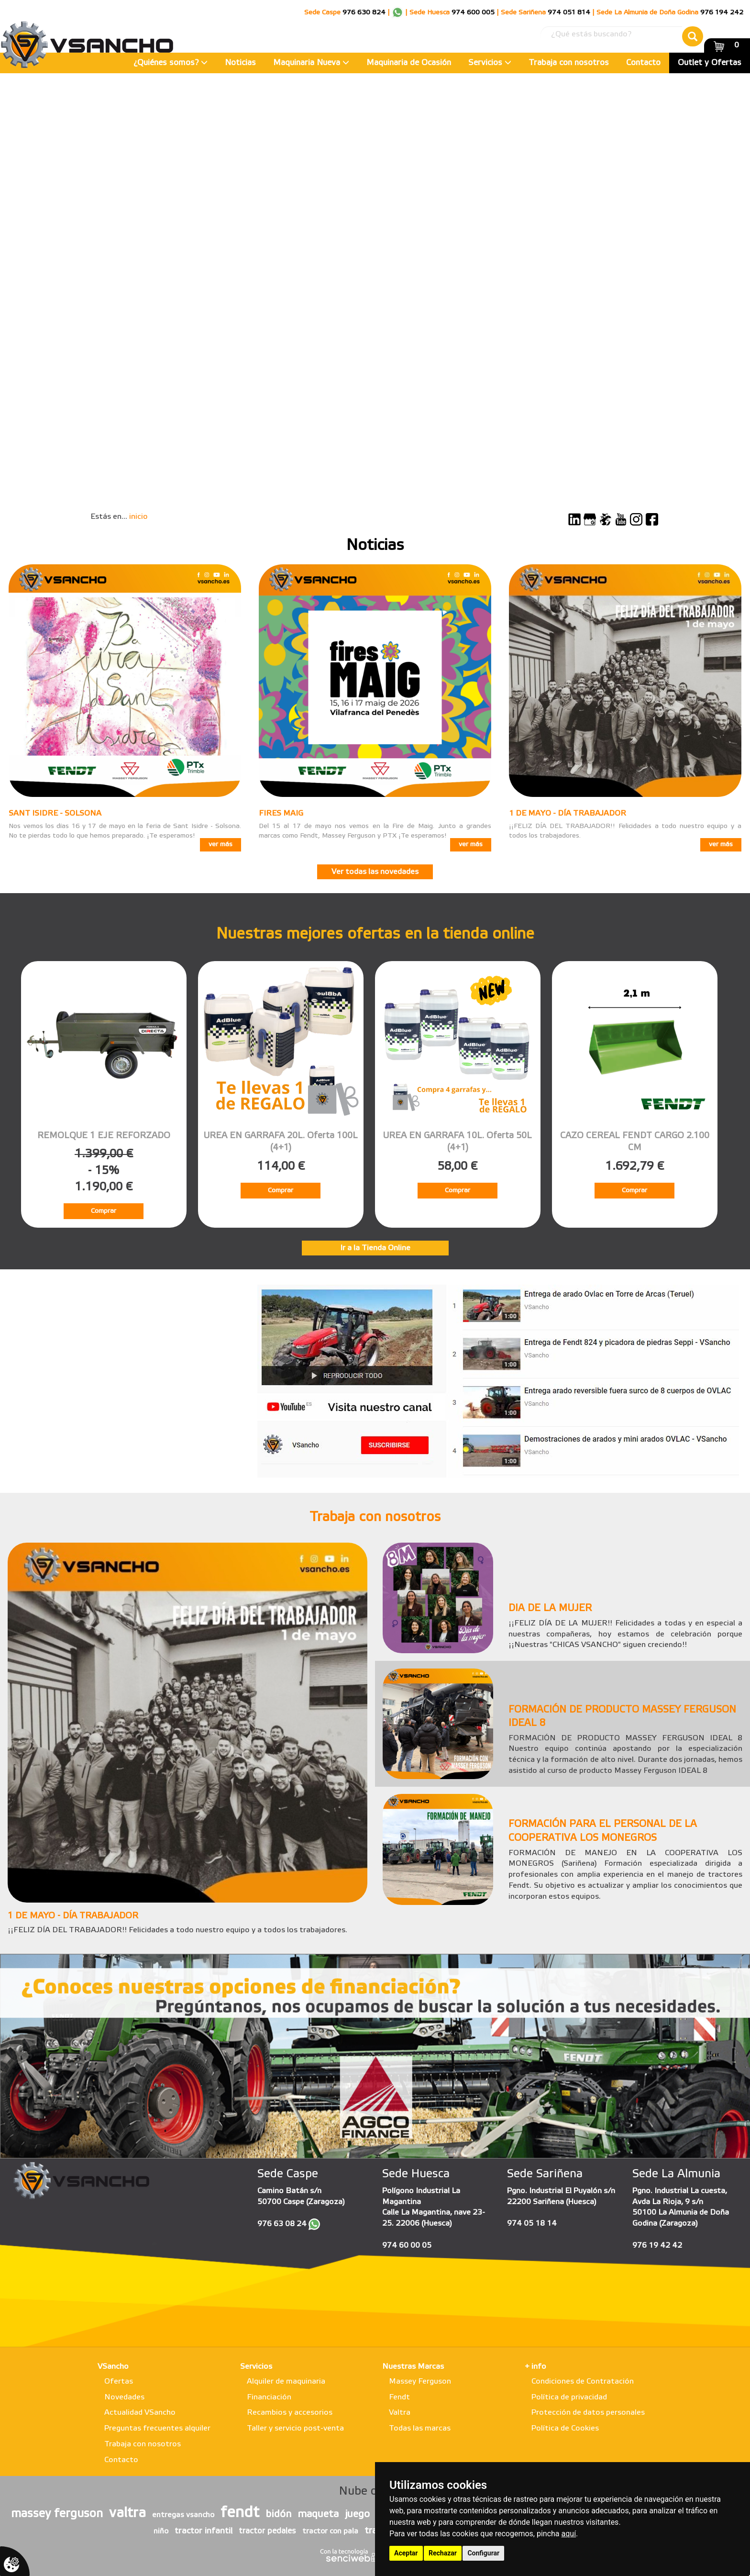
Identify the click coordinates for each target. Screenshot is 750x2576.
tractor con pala (330, 2531)
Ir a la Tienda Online (375, 1248)
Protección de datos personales (588, 2412)
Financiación (269, 2397)
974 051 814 (569, 13)
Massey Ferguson (420, 2381)
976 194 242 (721, 13)
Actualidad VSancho (140, 2412)
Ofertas (118, 2381)
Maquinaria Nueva (311, 63)
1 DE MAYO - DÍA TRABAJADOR (567, 813)
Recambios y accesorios (289, 2412)
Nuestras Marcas (413, 2366)
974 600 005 (473, 13)
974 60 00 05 (406, 2245)
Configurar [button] (483, 2553)
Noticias (240, 63)
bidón (278, 2514)
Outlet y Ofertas (709, 63)
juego (357, 2514)
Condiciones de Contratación (582, 2381)
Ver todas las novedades (375, 871)
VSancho (113, 2366)
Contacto (643, 63)
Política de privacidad (569, 2397)
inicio (138, 516)
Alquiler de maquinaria (286, 2381)
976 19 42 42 (657, 2245)
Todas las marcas (420, 2428)
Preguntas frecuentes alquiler (157, 2428)
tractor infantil (203, 2531)
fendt (240, 2513)
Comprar (103, 1211)
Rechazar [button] (443, 2553)
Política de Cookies (565, 2428)
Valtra (399, 2412)
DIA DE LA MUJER (550, 1608)
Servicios (489, 63)
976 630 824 (364, 13)
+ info (535, 2366)
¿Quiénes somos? (170, 63)
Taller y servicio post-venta (295, 2428)
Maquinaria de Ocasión (408, 63)
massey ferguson (57, 2514)
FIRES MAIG (281, 813)
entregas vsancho (183, 2515)
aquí (569, 2533)
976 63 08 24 (282, 2224)
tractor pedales (267, 2531)
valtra (127, 2513)
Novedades (124, 2397)
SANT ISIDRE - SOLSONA (55, 813)
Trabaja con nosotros (569, 63)
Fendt (399, 2397)
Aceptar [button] (406, 2553)
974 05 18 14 (532, 2223)
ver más (220, 844)
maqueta (318, 2514)
